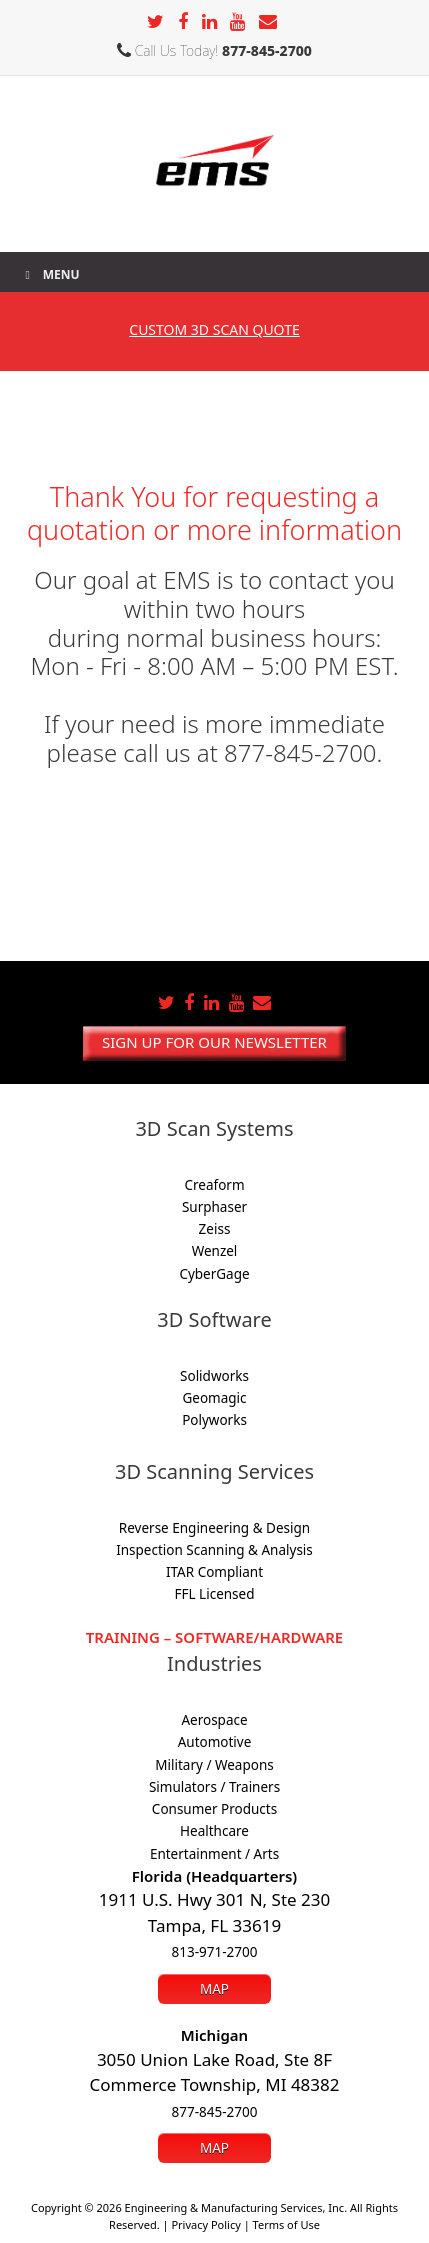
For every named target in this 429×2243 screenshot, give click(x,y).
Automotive (215, 1742)
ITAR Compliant (214, 1572)
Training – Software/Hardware (214, 1637)
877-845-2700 (267, 50)
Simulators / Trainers (214, 1787)
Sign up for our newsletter (214, 1042)
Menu (50, 274)
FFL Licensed (215, 1594)
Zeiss (215, 1229)
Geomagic (214, 1398)
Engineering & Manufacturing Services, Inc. (236, 2207)
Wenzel (215, 1251)
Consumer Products (214, 1809)
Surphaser (214, 1207)
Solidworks (214, 1376)
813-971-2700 (215, 1952)
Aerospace (214, 1720)
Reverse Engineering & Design (214, 1528)
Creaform (214, 1185)
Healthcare (214, 1831)
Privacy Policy (205, 2224)
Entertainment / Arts (214, 1854)
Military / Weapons (214, 1765)
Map (214, 1989)
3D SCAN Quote (214, 329)
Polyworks (214, 1420)
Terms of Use (286, 2224)
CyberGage (214, 1274)
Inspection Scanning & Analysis (214, 1550)
